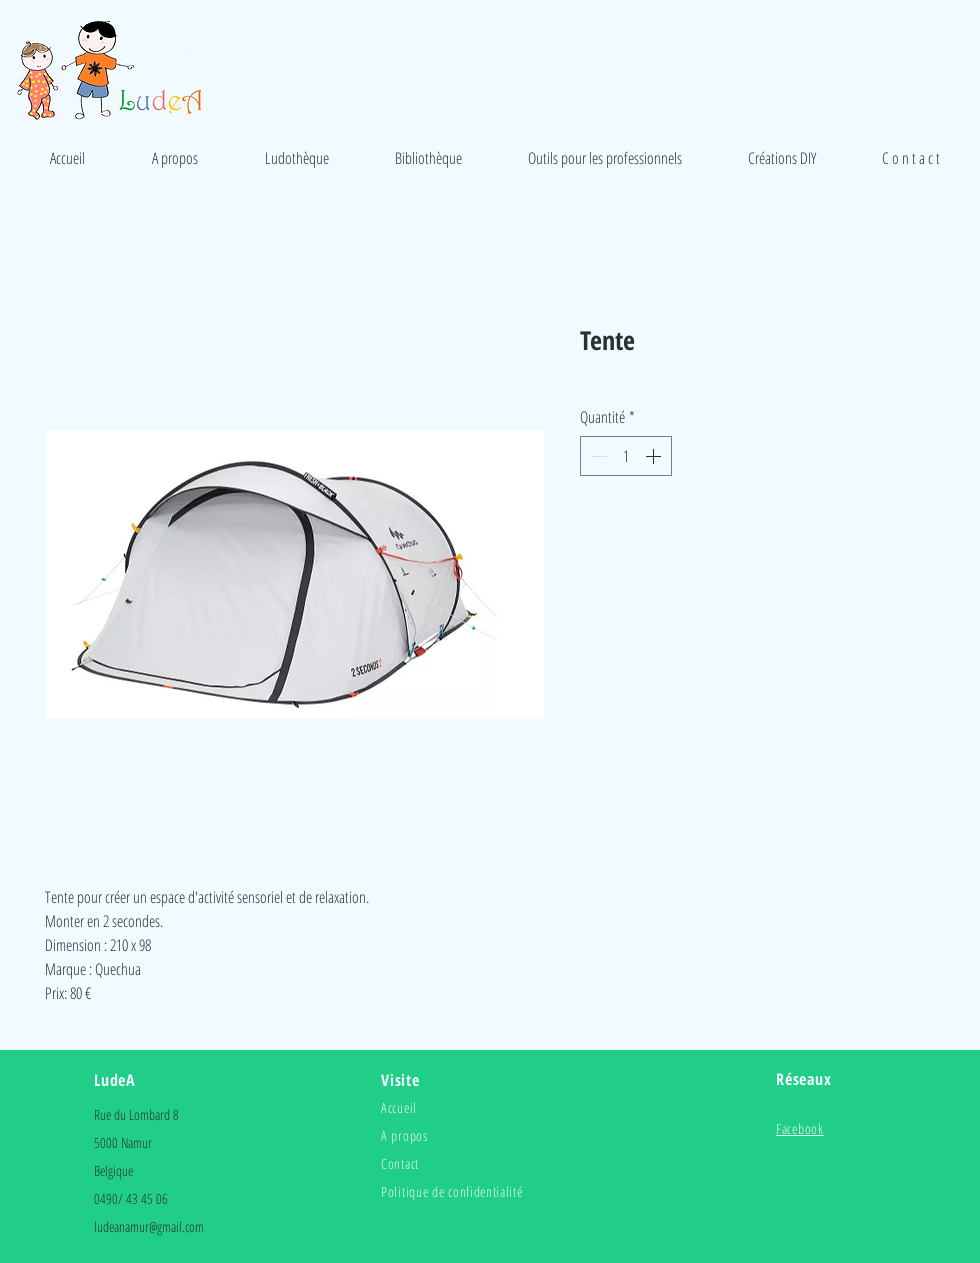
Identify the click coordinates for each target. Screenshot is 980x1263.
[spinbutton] (626, 456)
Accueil (399, 1107)
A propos (404, 1135)
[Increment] (655, 456)
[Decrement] (597, 456)
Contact (400, 1163)
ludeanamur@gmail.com (149, 1226)
